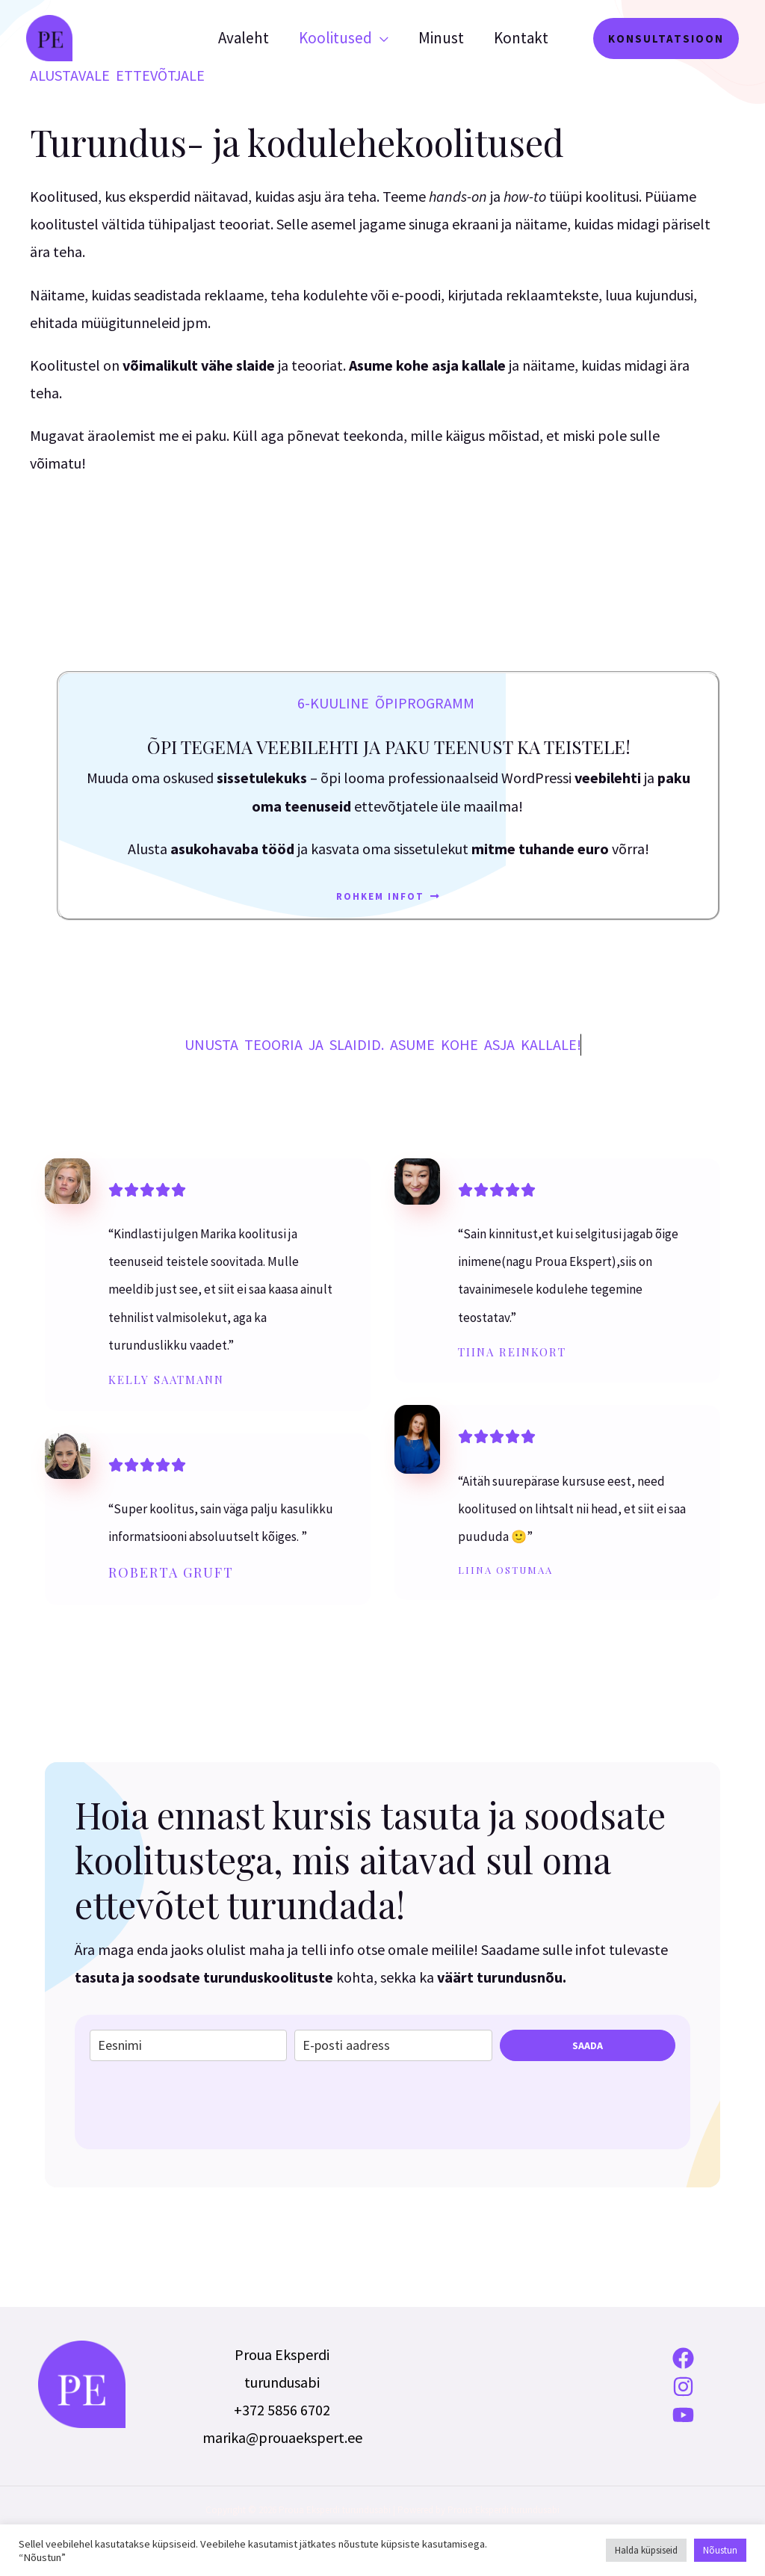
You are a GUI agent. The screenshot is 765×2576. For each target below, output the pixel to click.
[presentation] (203, 2105)
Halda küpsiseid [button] (646, 2550)
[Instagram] (684, 2386)
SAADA (587, 2045)
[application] (376, 38)
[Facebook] (684, 2358)
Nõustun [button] (720, 2550)
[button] (666, 38)
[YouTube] (684, 2415)
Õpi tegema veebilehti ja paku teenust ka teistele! (389, 747)
